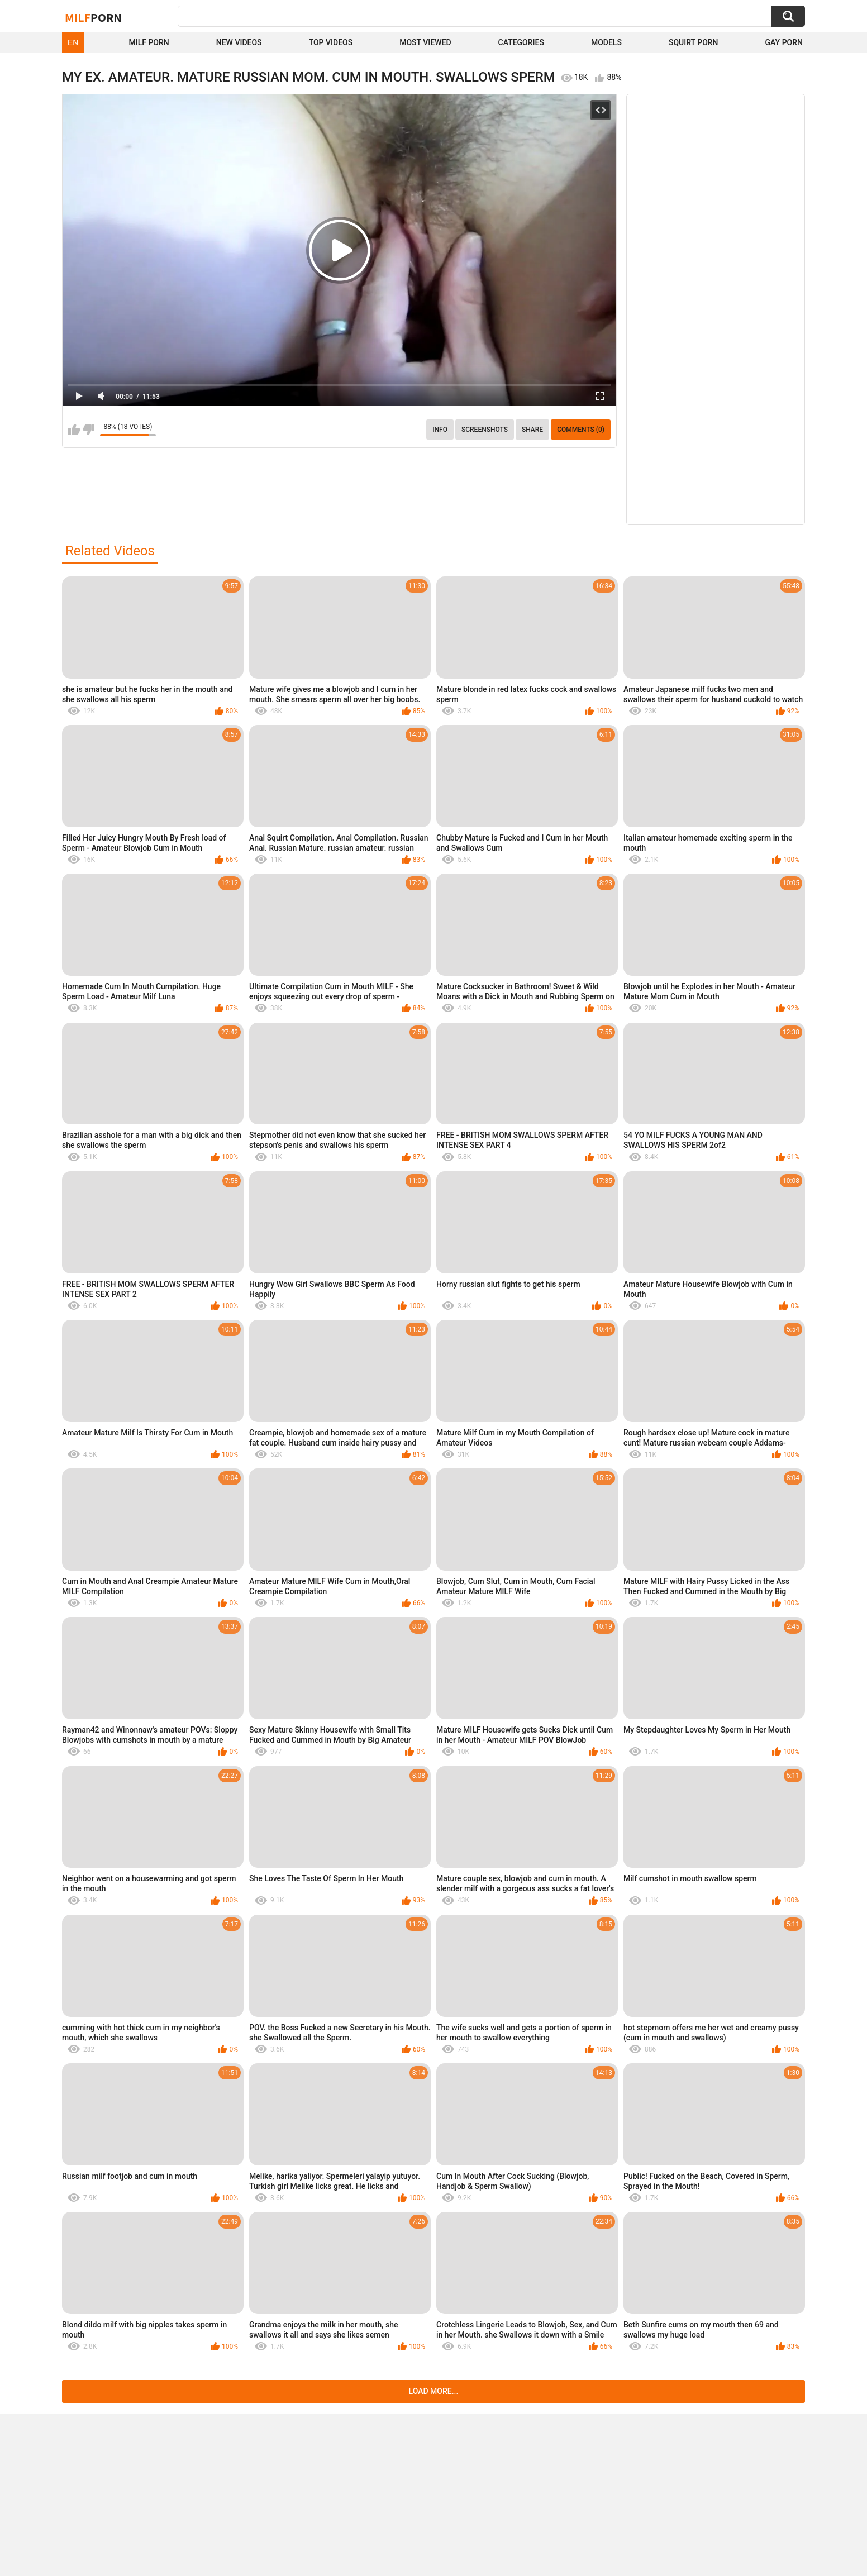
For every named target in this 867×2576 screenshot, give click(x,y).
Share (532, 429)
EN (73, 42)
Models (606, 42)
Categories (521, 42)
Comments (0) (580, 429)
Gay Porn (784, 42)
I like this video (74, 429)
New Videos (239, 42)
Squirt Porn (693, 42)
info (439, 429)
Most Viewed (425, 42)
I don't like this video (88, 429)
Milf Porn (148, 42)
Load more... (434, 2391)
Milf (93, 17)
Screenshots (484, 429)
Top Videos (331, 42)
